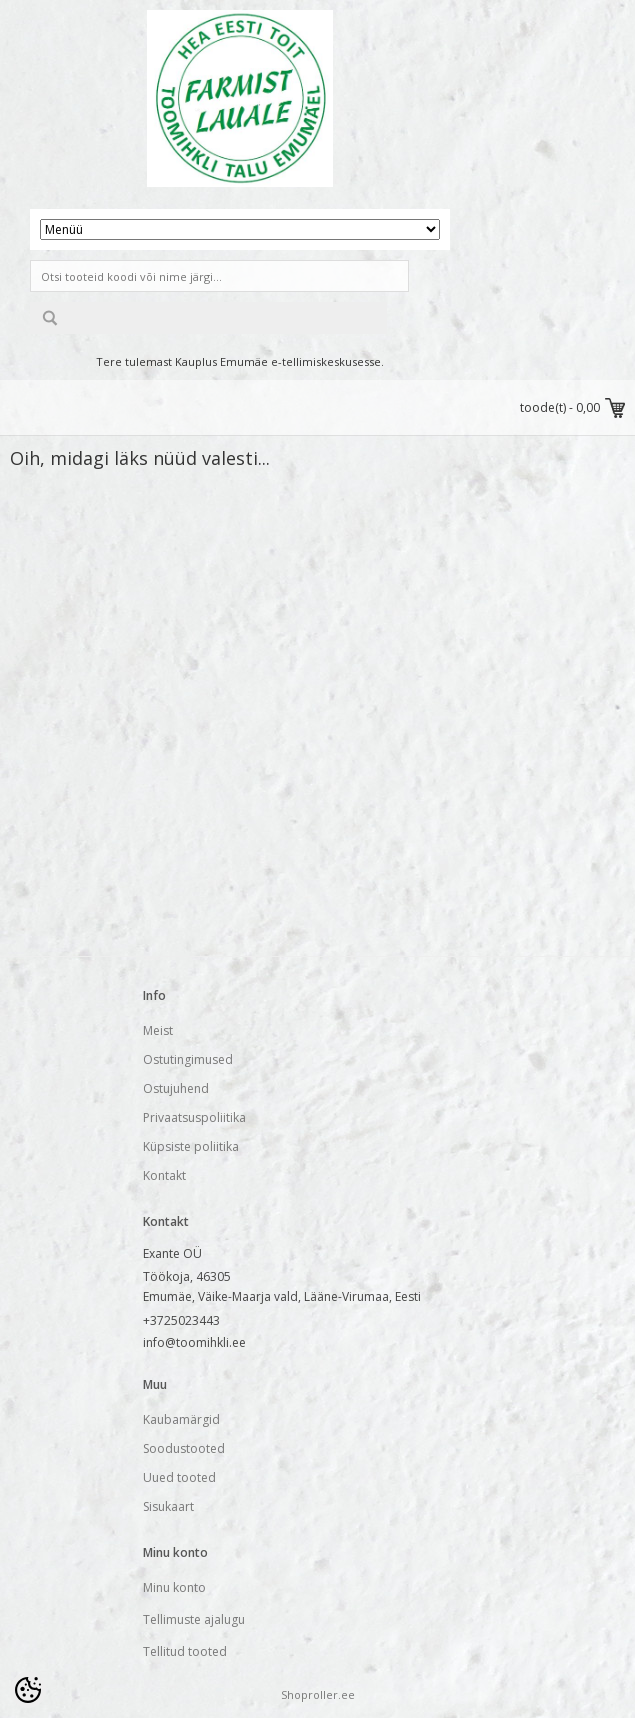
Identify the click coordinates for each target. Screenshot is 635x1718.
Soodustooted (184, 1448)
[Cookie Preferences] (28, 1690)
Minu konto (174, 1587)
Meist (158, 1030)
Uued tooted (179, 1477)
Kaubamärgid (181, 1419)
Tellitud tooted (185, 1651)
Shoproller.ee (318, 1694)
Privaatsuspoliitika (194, 1117)
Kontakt (164, 1175)
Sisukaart (168, 1506)
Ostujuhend (176, 1088)
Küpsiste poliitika (191, 1146)
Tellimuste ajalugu (194, 1619)
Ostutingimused (188, 1059)
